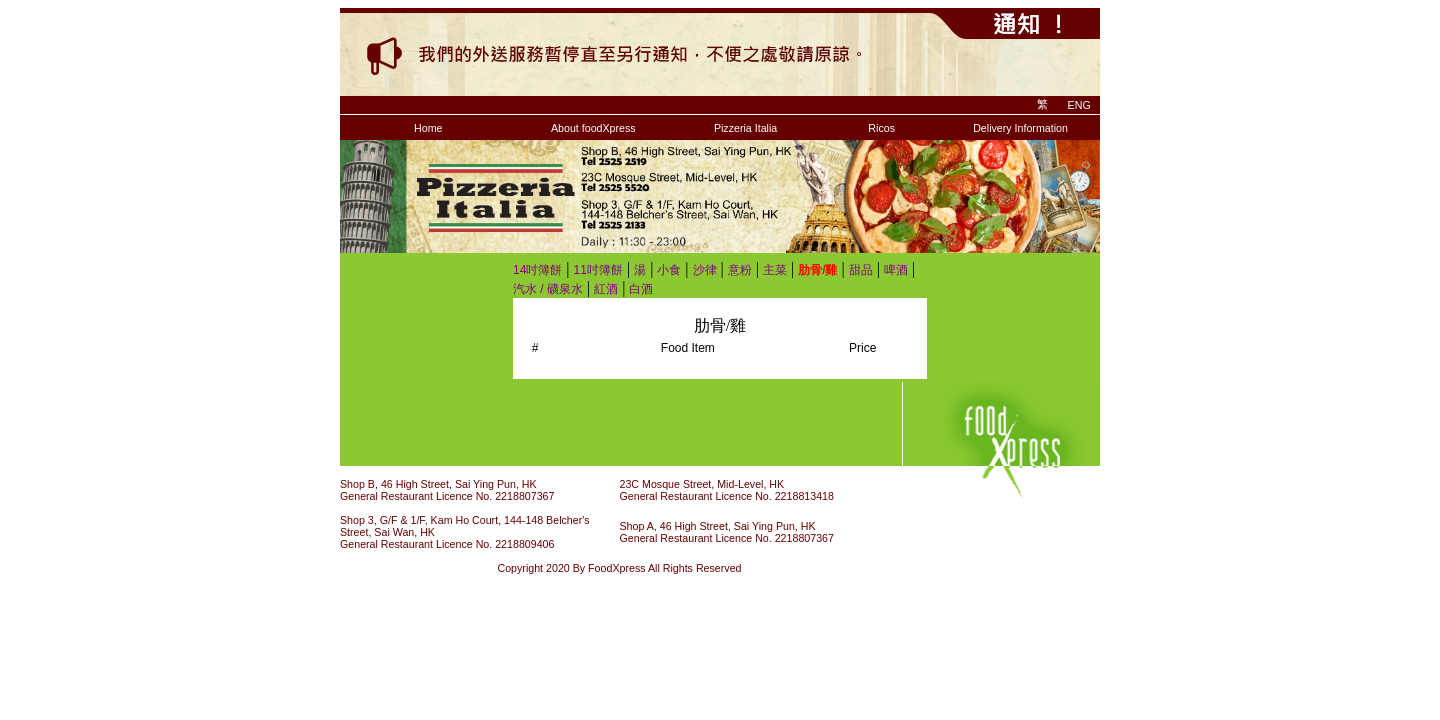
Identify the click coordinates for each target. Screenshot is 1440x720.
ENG (1079, 105)
